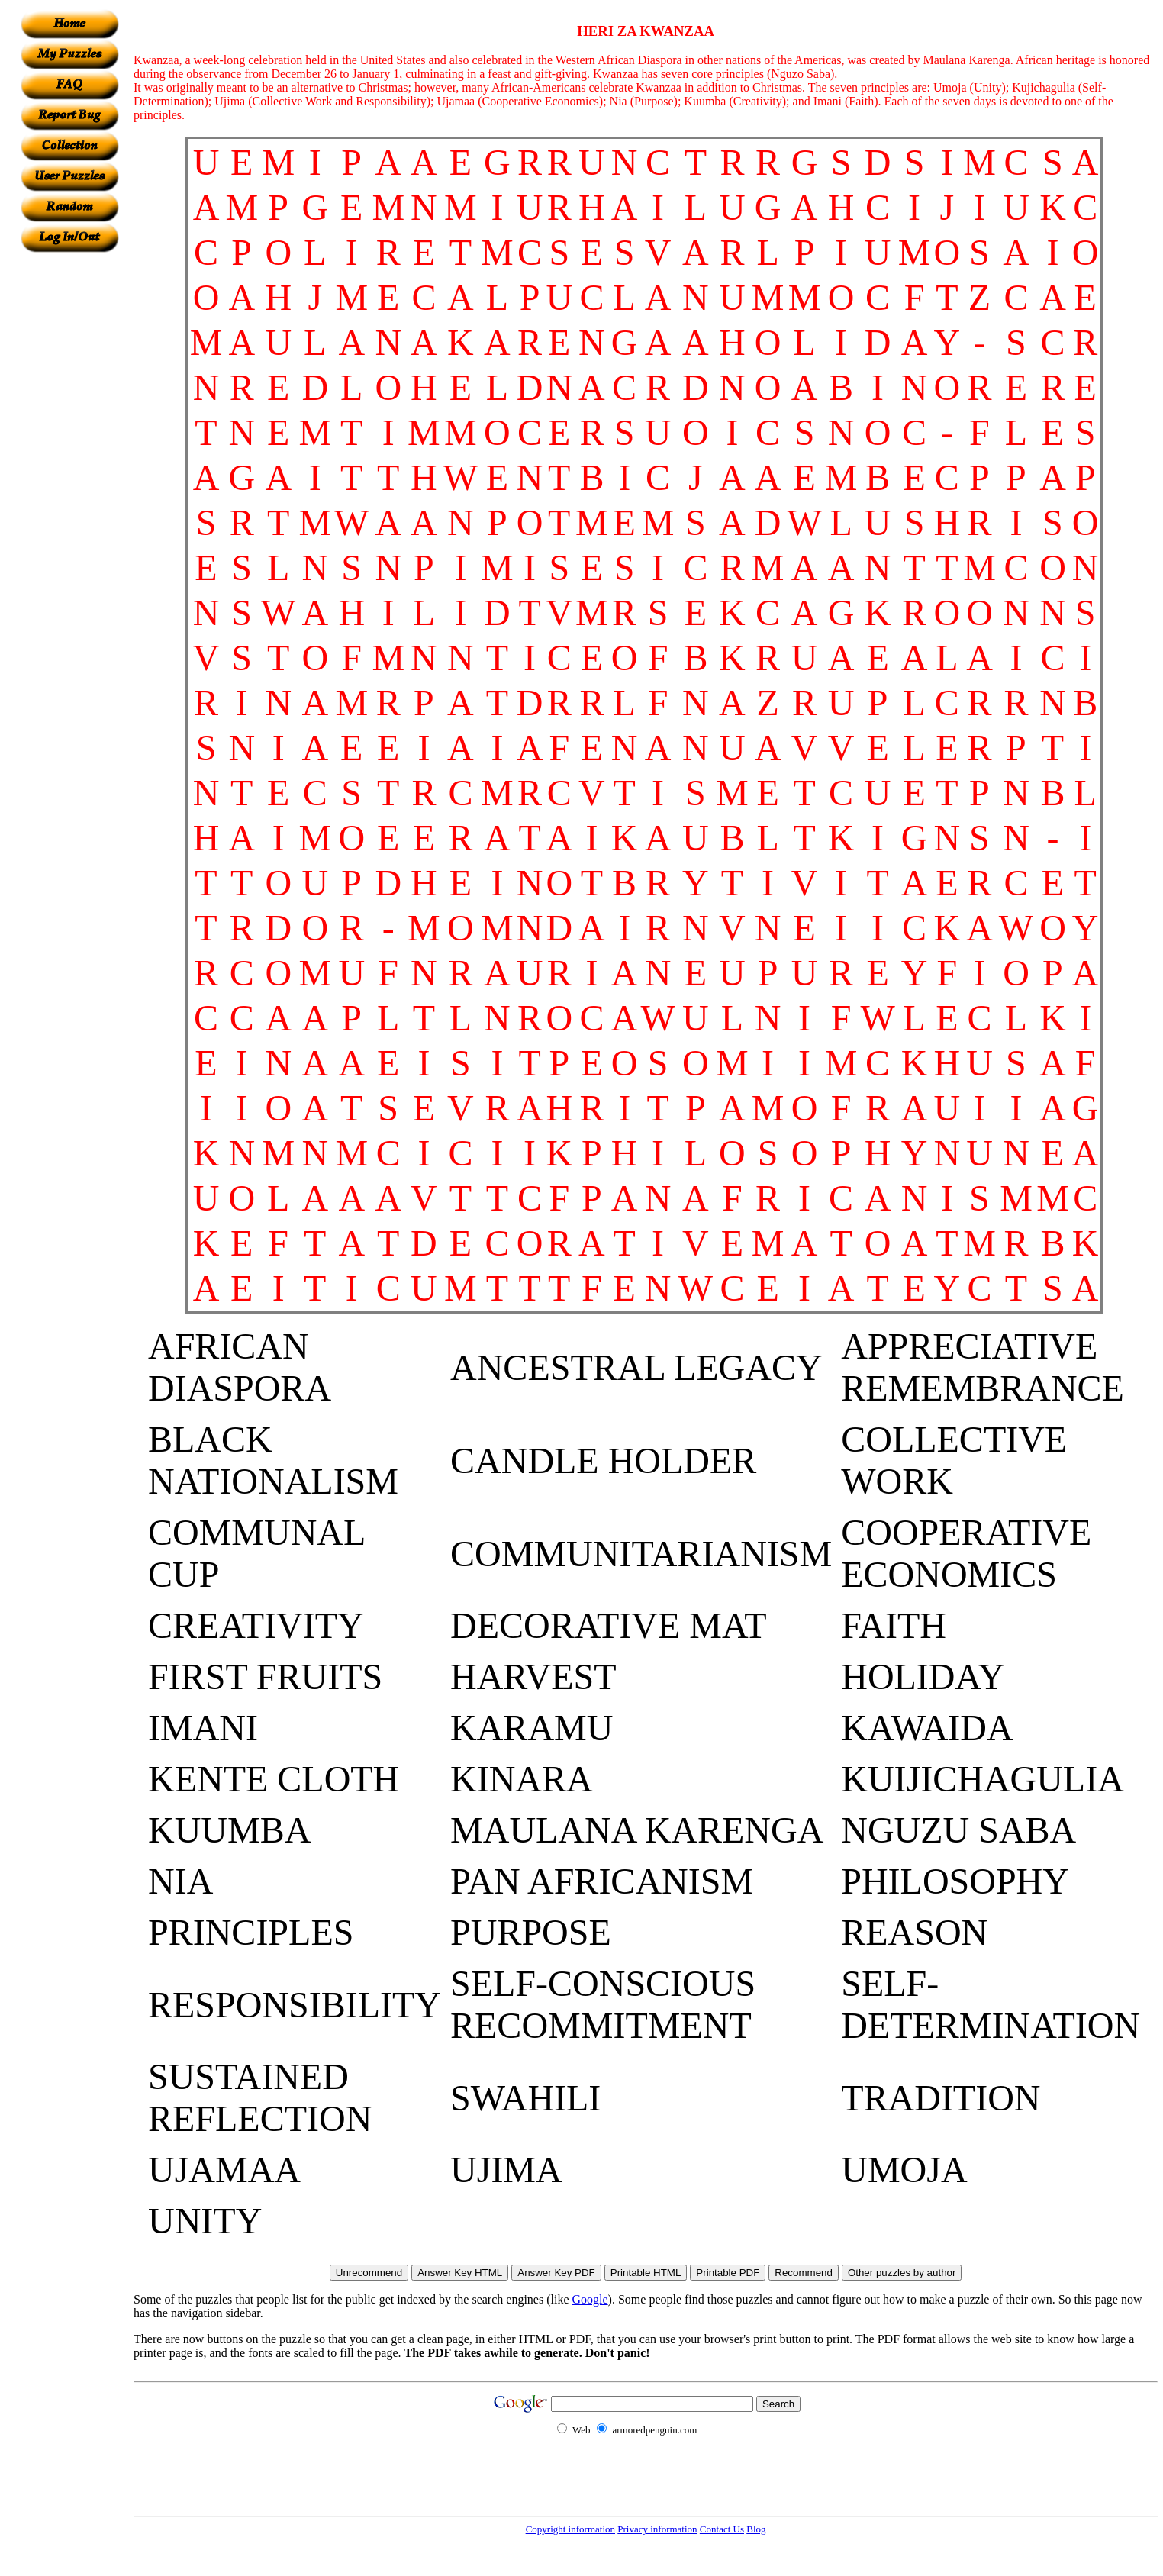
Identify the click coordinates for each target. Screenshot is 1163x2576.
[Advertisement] (69, 482)
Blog (755, 2529)
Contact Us (722, 2529)
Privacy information (657, 2529)
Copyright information (570, 2529)
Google (590, 2299)
